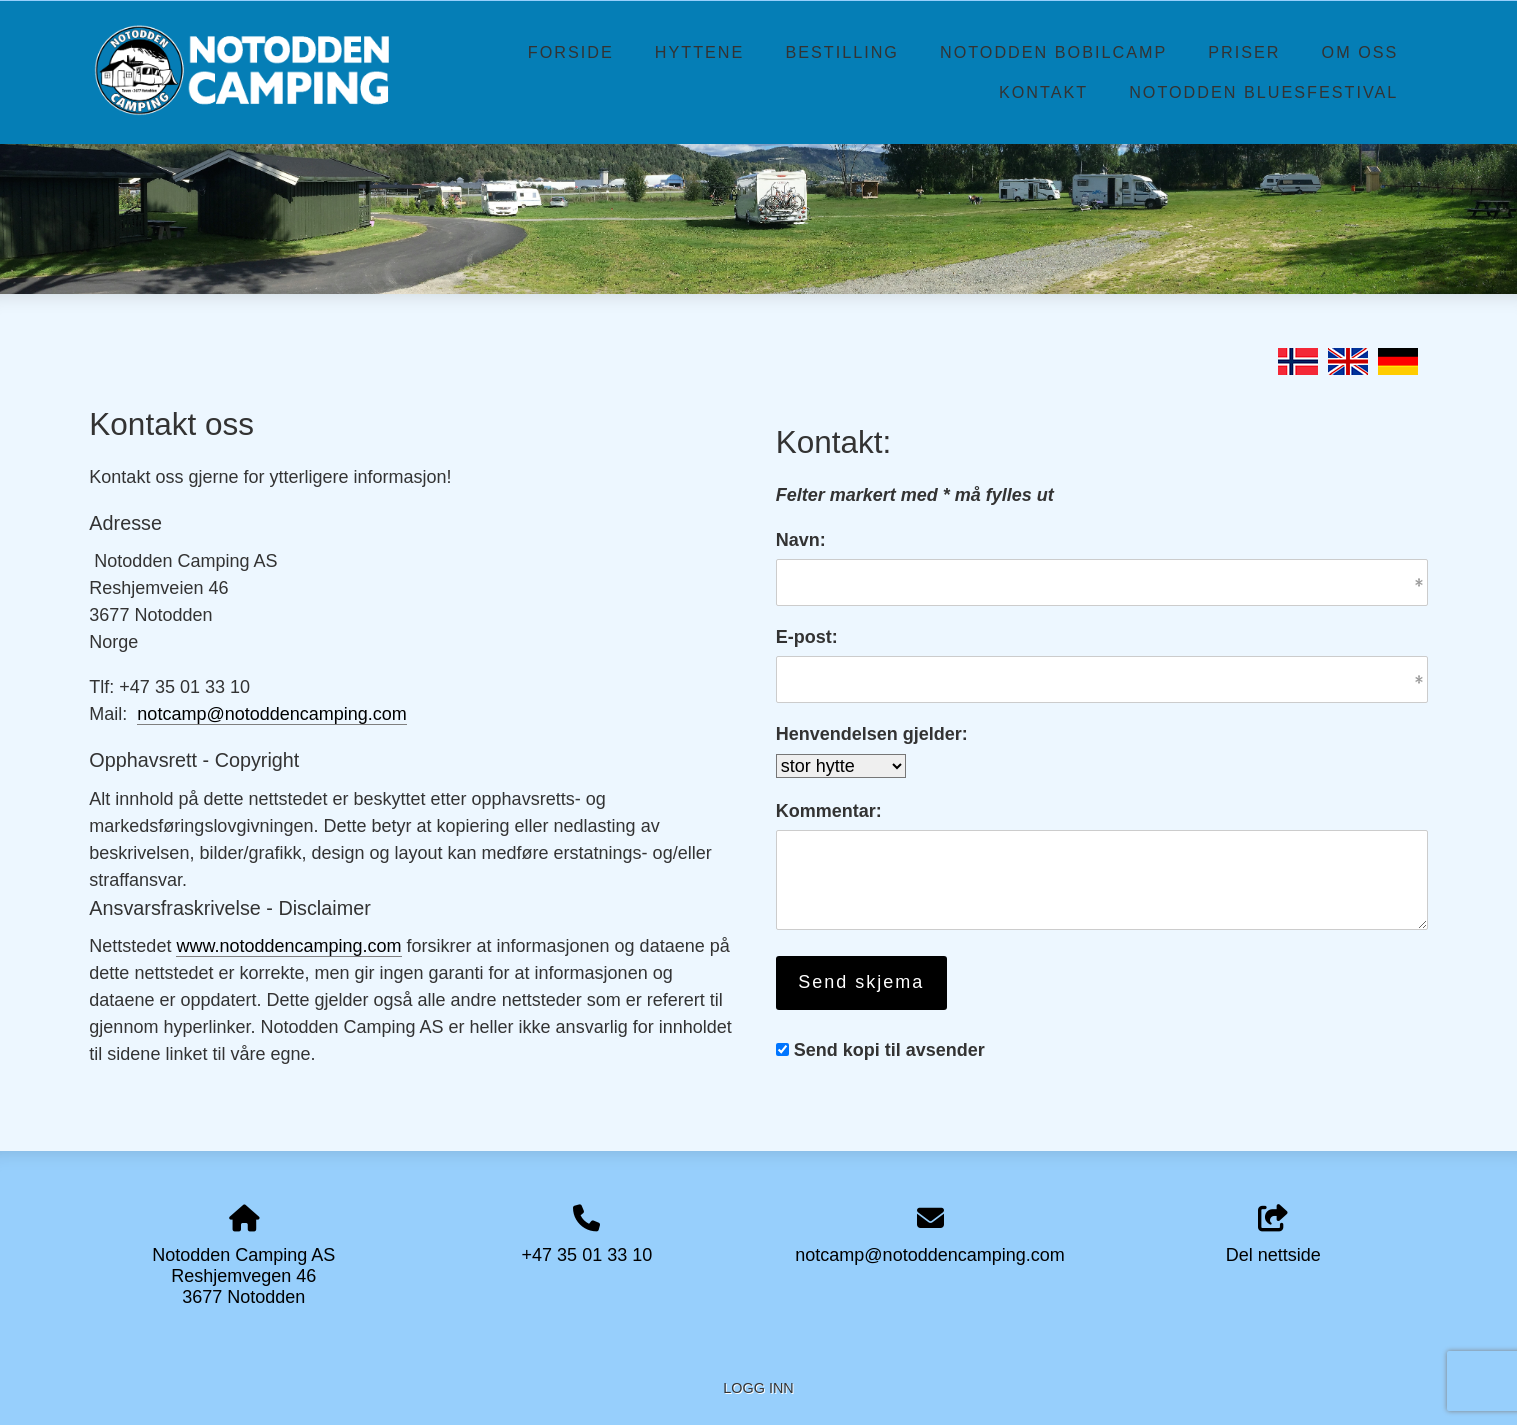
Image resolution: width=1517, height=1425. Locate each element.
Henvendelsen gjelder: (872, 734)
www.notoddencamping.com (288, 946)
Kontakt (1043, 92)
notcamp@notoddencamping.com (271, 714)
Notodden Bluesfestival (1263, 92)
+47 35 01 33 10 (587, 1255)
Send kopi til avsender (889, 1050)
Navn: (801, 540)
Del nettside (1273, 1235)
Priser (1244, 52)
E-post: (807, 637)
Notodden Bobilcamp (1053, 52)
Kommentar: (829, 811)
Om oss (1360, 52)
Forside (571, 52)
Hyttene (700, 52)
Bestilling (842, 52)
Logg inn (758, 1388)
